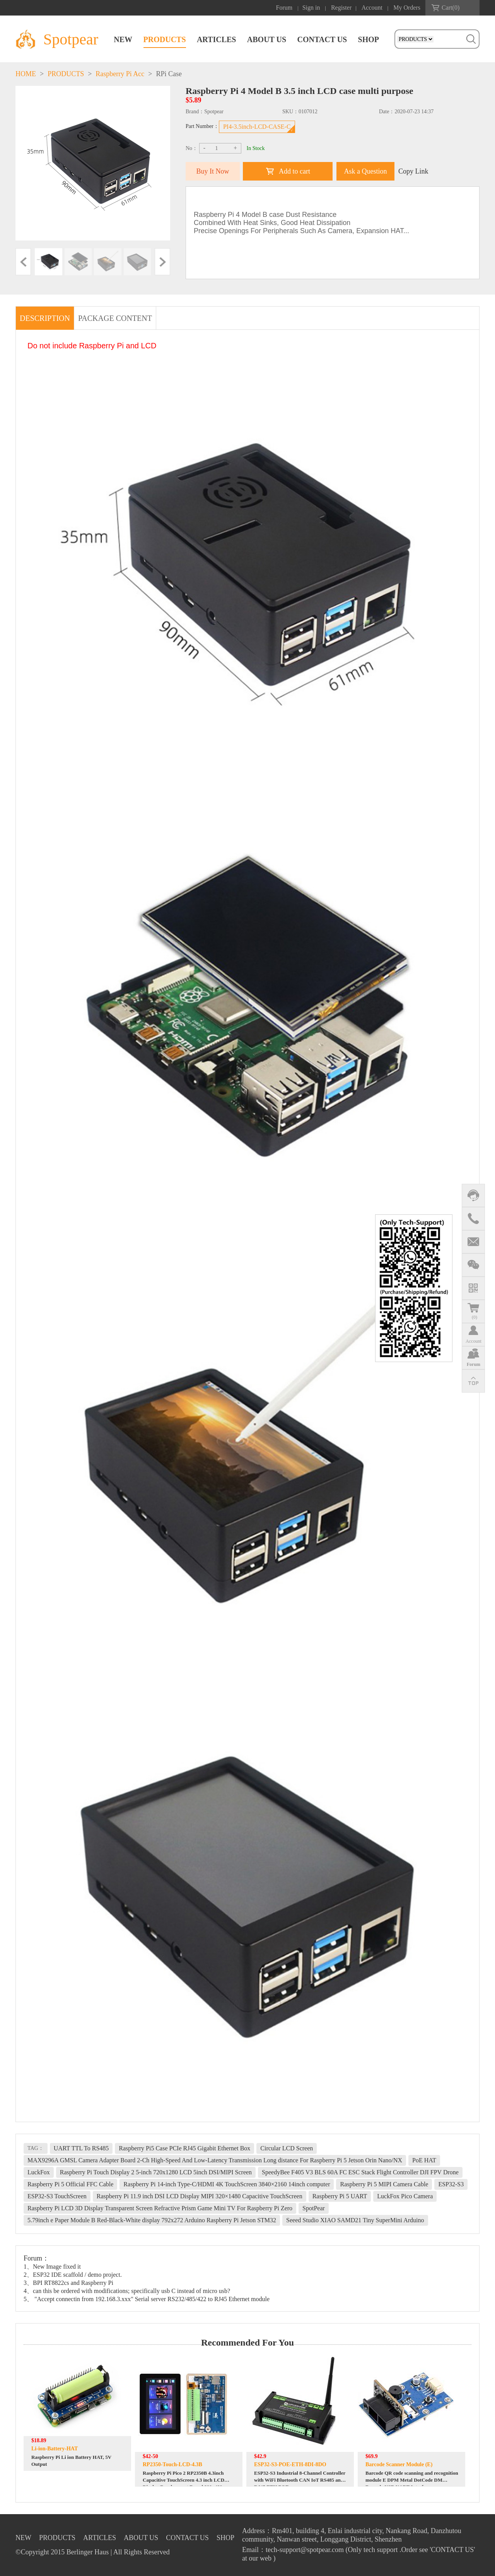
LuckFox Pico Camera (405, 2196)
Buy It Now (212, 171)
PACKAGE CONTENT (115, 318)
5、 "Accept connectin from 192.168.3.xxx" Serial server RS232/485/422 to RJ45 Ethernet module (147, 2299)
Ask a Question (365, 171)
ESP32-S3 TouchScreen (57, 2196)
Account (372, 7)
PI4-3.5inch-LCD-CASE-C (257, 126)
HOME (25, 74)
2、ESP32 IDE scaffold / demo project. (73, 2274)
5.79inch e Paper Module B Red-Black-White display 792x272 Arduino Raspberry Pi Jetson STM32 (151, 2220)
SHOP (368, 39)
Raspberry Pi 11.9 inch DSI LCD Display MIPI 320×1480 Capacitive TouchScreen (199, 2196)
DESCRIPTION (45, 318)
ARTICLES (216, 39)
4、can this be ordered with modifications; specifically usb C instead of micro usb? (127, 2291)
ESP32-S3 (451, 2184)
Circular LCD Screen (286, 2148)
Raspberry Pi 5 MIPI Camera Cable (384, 2184)
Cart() (450, 7)
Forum (284, 7)
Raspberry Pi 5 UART (339, 2196)
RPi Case (169, 74)
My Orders (406, 7)
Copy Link (413, 171)
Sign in (311, 7)
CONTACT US (322, 39)
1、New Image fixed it (52, 2266)
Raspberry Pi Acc (120, 74)
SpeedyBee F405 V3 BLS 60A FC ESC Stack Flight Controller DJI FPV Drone (360, 2172)
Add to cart (294, 171)
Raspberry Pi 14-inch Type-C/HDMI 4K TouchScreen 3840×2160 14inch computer (226, 2184)
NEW (123, 39)
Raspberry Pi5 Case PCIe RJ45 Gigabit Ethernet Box (184, 2148)
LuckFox (38, 2172)
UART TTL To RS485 (81, 2148)
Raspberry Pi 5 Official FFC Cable (70, 2184)
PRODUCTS (164, 39)
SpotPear (313, 2208)
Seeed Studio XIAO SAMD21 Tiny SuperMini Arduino (355, 2220)
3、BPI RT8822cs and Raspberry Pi (68, 2282)
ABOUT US (266, 39)
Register (341, 7)
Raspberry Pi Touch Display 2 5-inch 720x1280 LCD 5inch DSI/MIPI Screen (156, 2172)
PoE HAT (424, 2160)
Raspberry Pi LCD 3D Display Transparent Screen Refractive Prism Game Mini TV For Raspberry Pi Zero (159, 2208)
